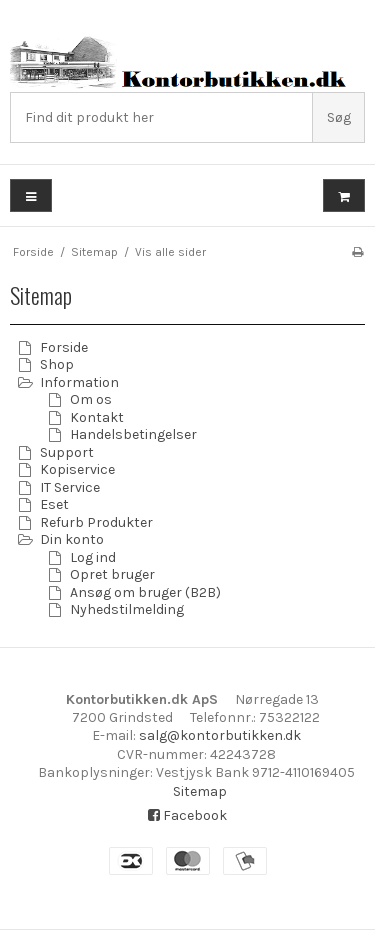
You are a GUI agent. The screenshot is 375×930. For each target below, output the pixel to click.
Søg (339, 117)
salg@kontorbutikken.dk (220, 735)
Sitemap (200, 791)
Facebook (187, 815)
